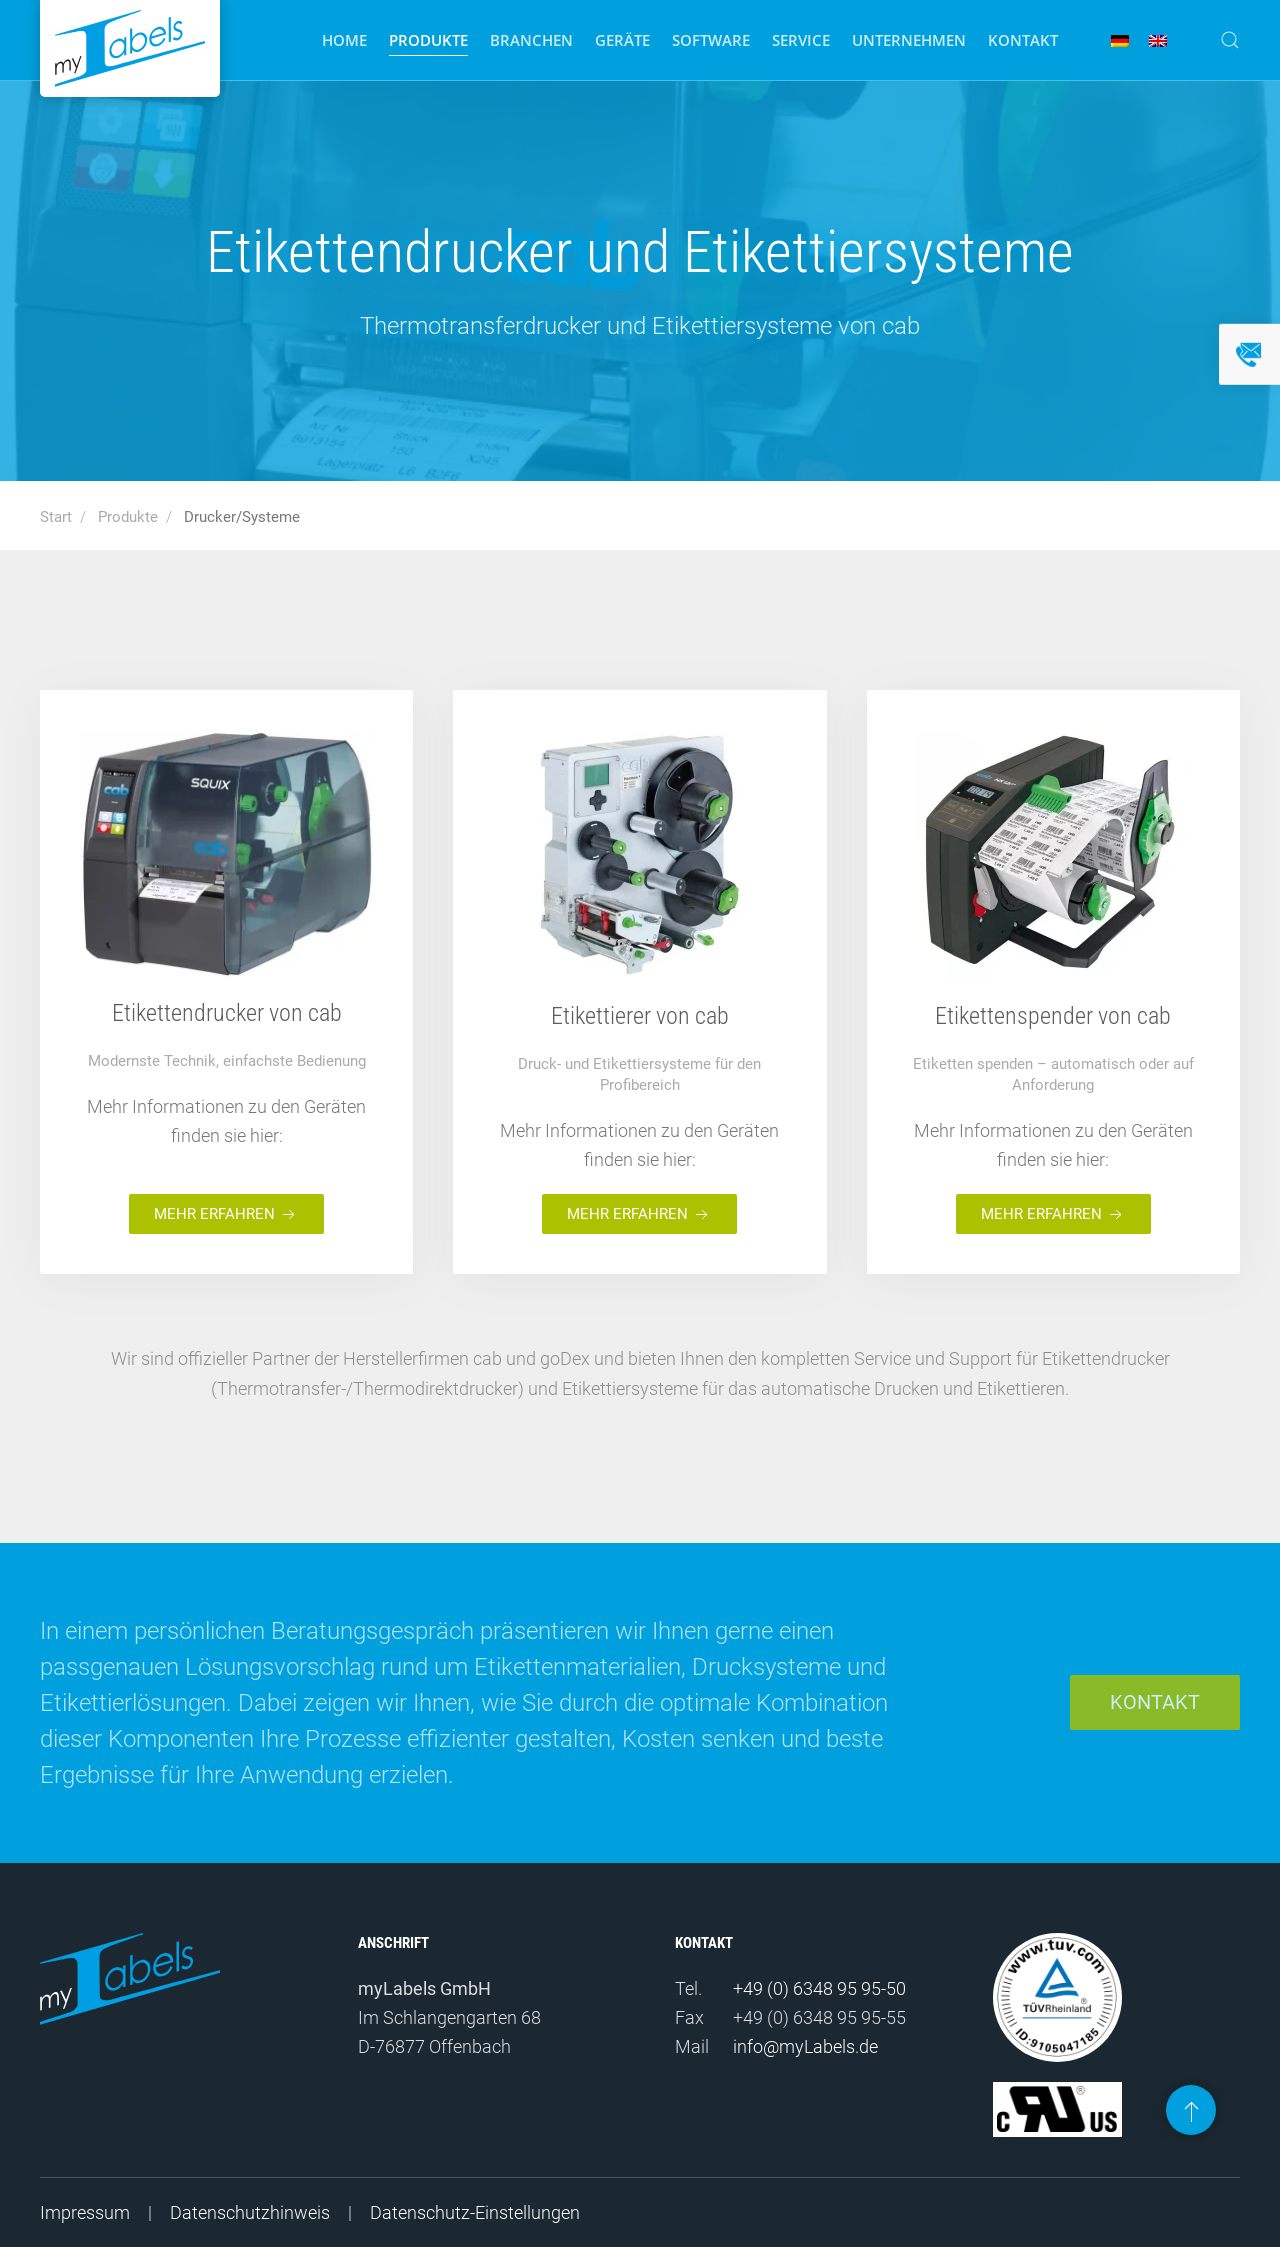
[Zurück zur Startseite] (130, 48)
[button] (1230, 40)
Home (344, 40)
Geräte (622, 40)
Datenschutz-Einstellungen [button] (475, 2212)
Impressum (85, 2212)
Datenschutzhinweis (250, 2212)
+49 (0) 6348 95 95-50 (819, 1988)
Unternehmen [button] (909, 40)
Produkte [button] (428, 40)
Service (801, 40)
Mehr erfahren (226, 1215)
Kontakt (1023, 40)
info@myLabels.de (805, 2046)
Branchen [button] (531, 40)
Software (711, 40)
